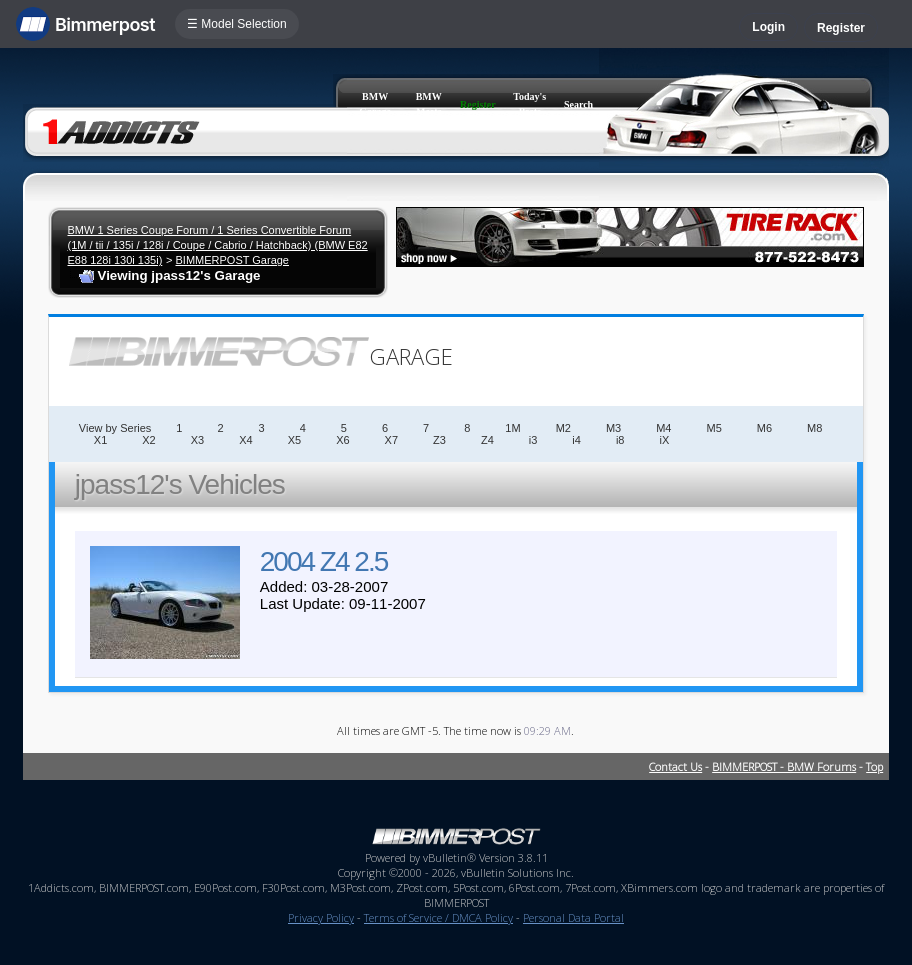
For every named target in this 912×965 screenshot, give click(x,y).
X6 (342, 440)
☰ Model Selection (237, 24)
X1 (100, 440)
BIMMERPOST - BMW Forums (784, 766)
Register (841, 28)
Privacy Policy (321, 917)
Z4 (487, 440)
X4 (245, 440)
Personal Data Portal (573, 917)
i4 (576, 440)
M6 (764, 428)
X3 (197, 440)
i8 (620, 440)
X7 (391, 440)
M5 (713, 428)
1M (512, 428)
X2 (148, 440)
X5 (294, 440)
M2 (563, 428)
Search (578, 104)
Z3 (439, 440)
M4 (663, 428)
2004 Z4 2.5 (323, 561)
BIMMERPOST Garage (232, 260)
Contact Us (675, 766)
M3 (613, 428)
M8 (814, 428)
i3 (533, 440)
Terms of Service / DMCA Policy (438, 917)
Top (874, 766)
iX (664, 440)
